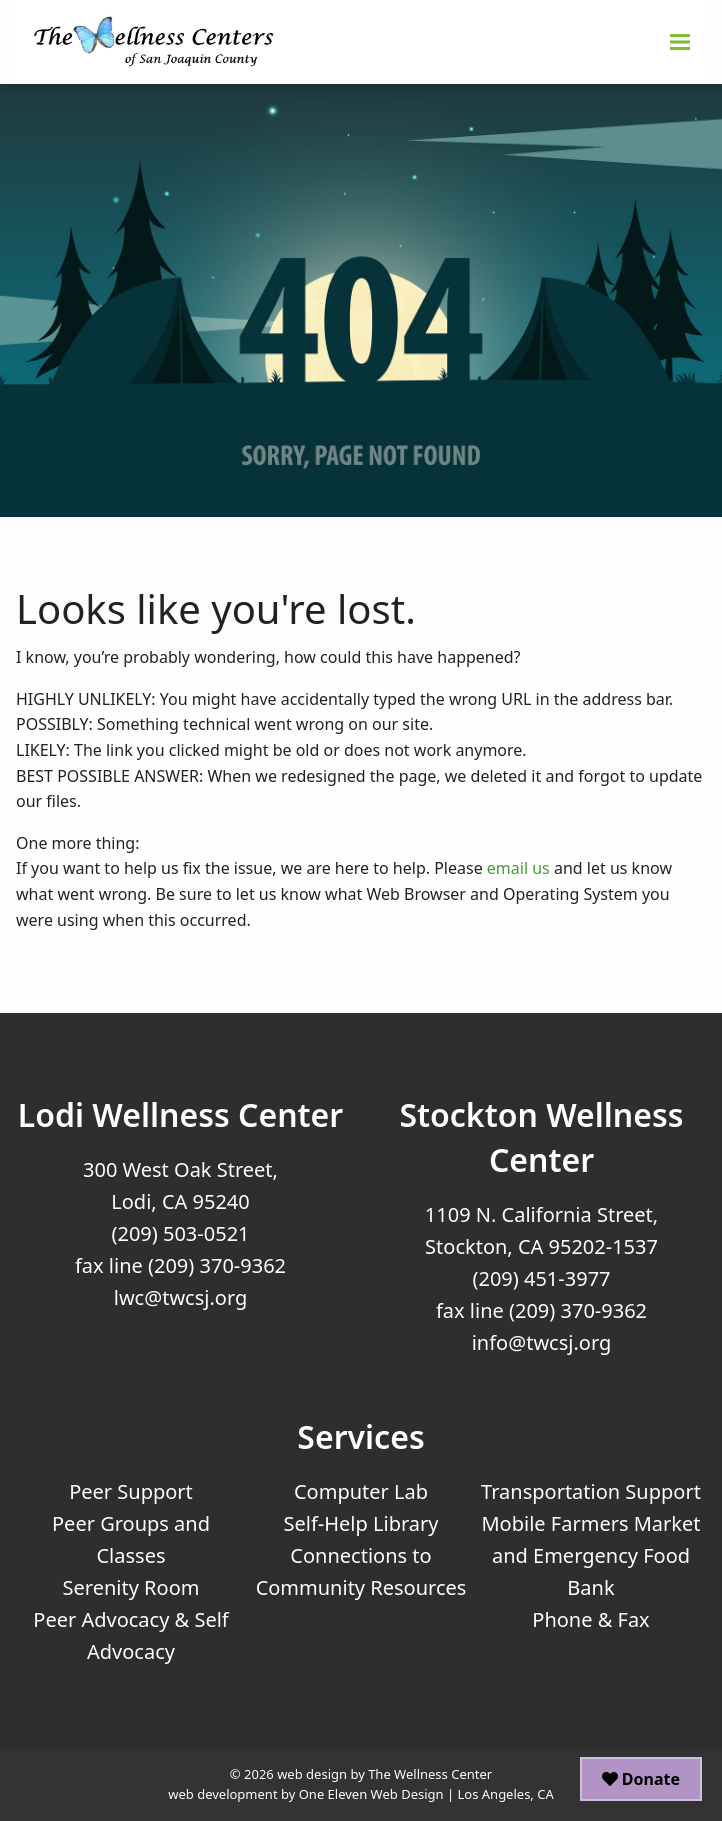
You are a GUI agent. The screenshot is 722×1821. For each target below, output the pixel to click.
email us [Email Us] (518, 868)
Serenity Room (131, 1587)
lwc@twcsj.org (181, 1297)
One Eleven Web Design (371, 1794)
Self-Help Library (361, 1523)
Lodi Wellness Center (180, 1114)
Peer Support (131, 1491)
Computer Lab (361, 1491)
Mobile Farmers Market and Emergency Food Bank (590, 1555)
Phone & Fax (590, 1619)
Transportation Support (591, 1491)
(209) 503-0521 (180, 1233)
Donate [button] (641, 1779)
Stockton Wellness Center (541, 1137)
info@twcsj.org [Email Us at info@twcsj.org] (542, 1342)
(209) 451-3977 (541, 1278)
